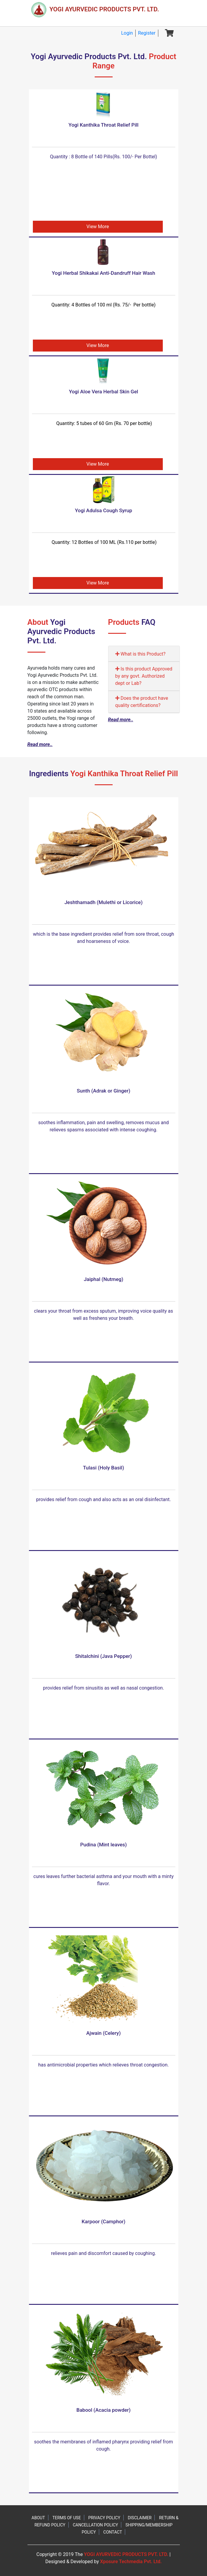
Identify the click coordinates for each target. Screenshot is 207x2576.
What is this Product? (140, 654)
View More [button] (97, 226)
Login (127, 33)
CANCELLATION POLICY (95, 2525)
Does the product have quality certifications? (141, 701)
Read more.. (40, 744)
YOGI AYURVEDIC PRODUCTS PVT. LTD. (126, 2554)
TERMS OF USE (66, 2517)
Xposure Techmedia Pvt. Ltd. (131, 2561)
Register (147, 33)
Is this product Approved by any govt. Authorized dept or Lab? (143, 676)
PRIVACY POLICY (104, 2517)
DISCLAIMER (140, 2517)
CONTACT (112, 2532)
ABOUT (38, 2517)
